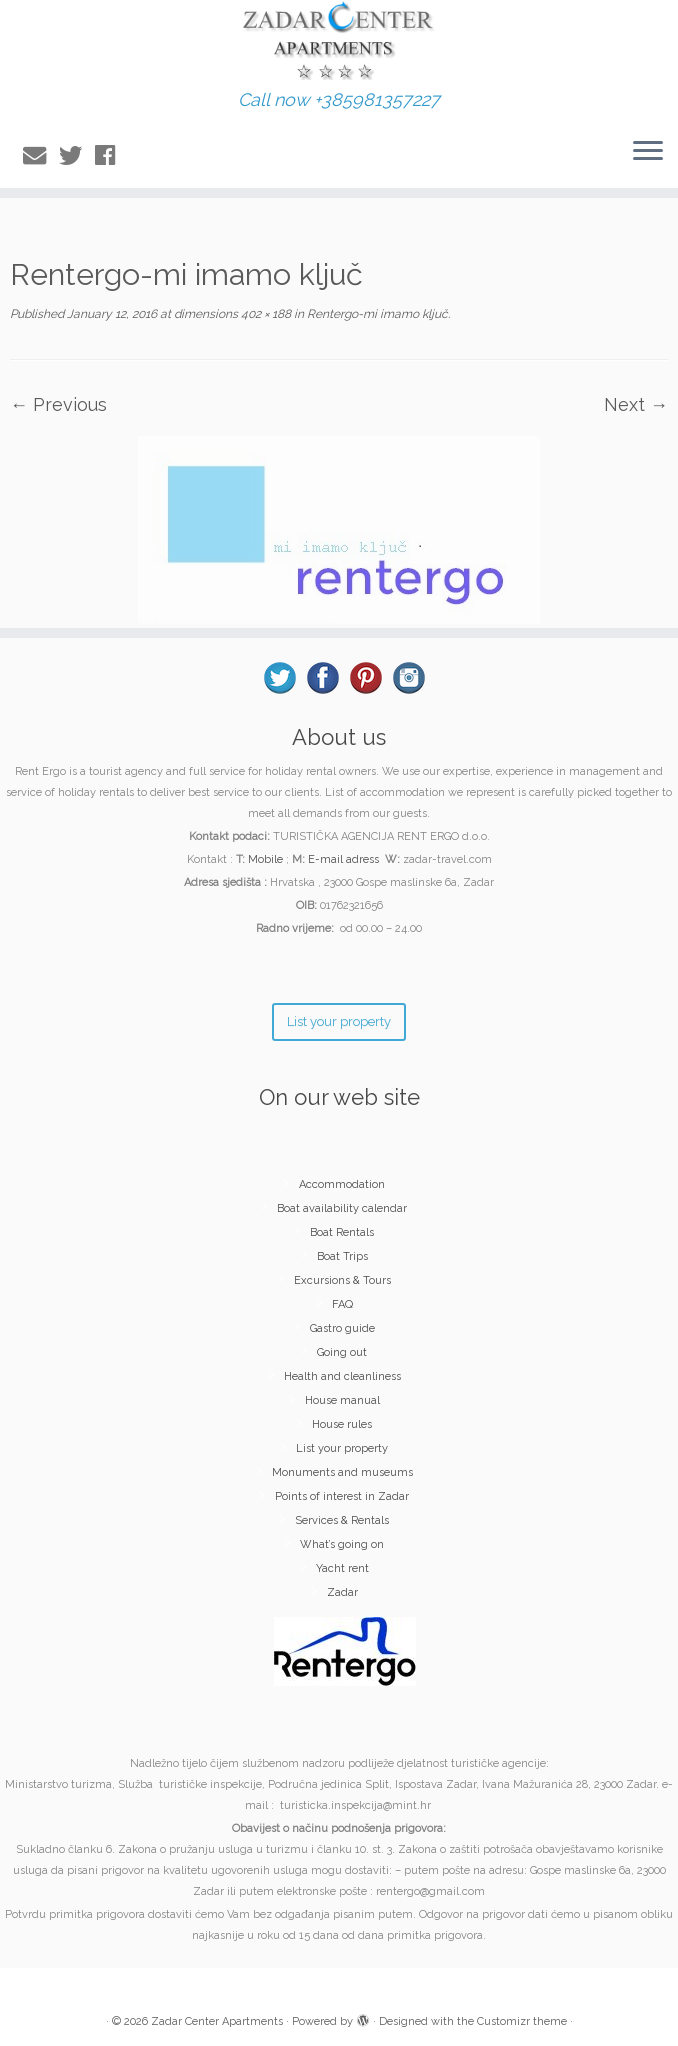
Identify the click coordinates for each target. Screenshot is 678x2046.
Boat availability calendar (342, 1208)
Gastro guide (342, 1328)
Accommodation (342, 1184)
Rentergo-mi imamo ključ (376, 314)
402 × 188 (264, 314)
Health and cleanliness (342, 1376)
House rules (342, 1424)
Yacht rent (342, 1568)
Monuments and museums (342, 1472)
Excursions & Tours (342, 1280)
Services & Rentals (342, 1520)
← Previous (58, 404)
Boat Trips (342, 1256)
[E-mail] (41, 155)
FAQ (342, 1304)
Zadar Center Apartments (217, 2021)
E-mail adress (343, 859)
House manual (342, 1400)
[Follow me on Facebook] (111, 155)
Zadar (342, 1592)
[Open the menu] (648, 152)
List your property (342, 1448)
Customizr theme (522, 2021)
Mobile (265, 859)
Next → (636, 404)
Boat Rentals (342, 1232)
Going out (342, 1352)
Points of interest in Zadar (342, 1496)
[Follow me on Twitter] (77, 155)
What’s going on (342, 1544)
